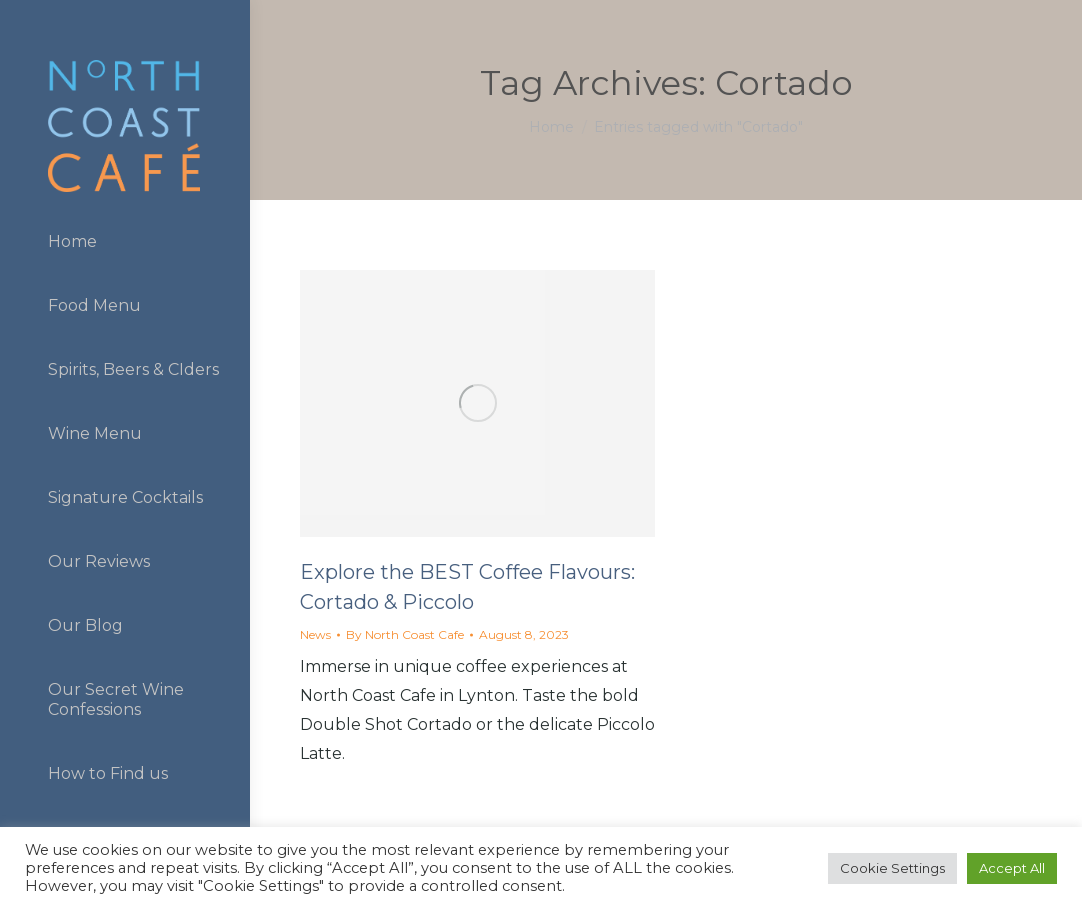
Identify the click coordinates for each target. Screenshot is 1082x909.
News (315, 634)
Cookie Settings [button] (892, 868)
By (405, 634)
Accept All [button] (1012, 868)
